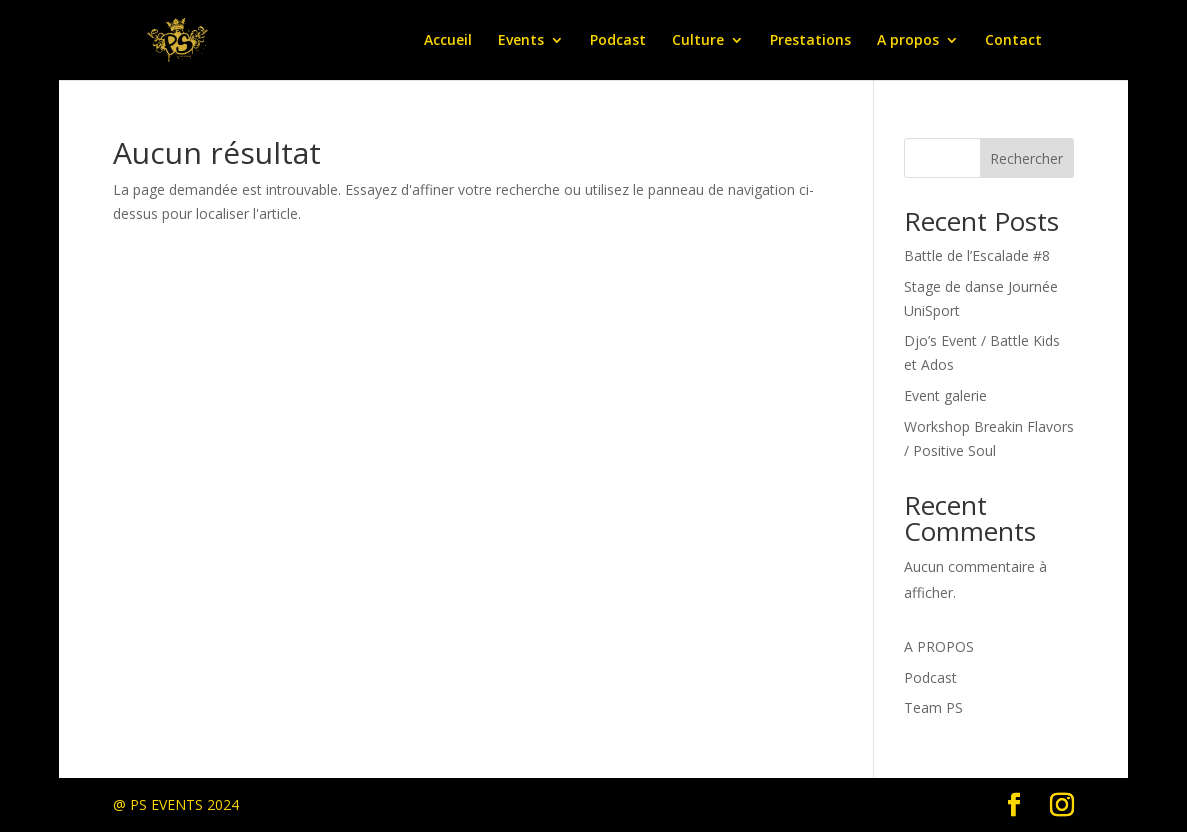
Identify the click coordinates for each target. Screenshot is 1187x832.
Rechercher (1026, 158)
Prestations (810, 41)
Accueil (448, 41)
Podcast (618, 41)
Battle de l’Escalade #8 (977, 255)
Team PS (933, 707)
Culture (698, 41)
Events (521, 41)
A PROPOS (939, 646)
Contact (1013, 41)
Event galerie (945, 395)
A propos (908, 41)
